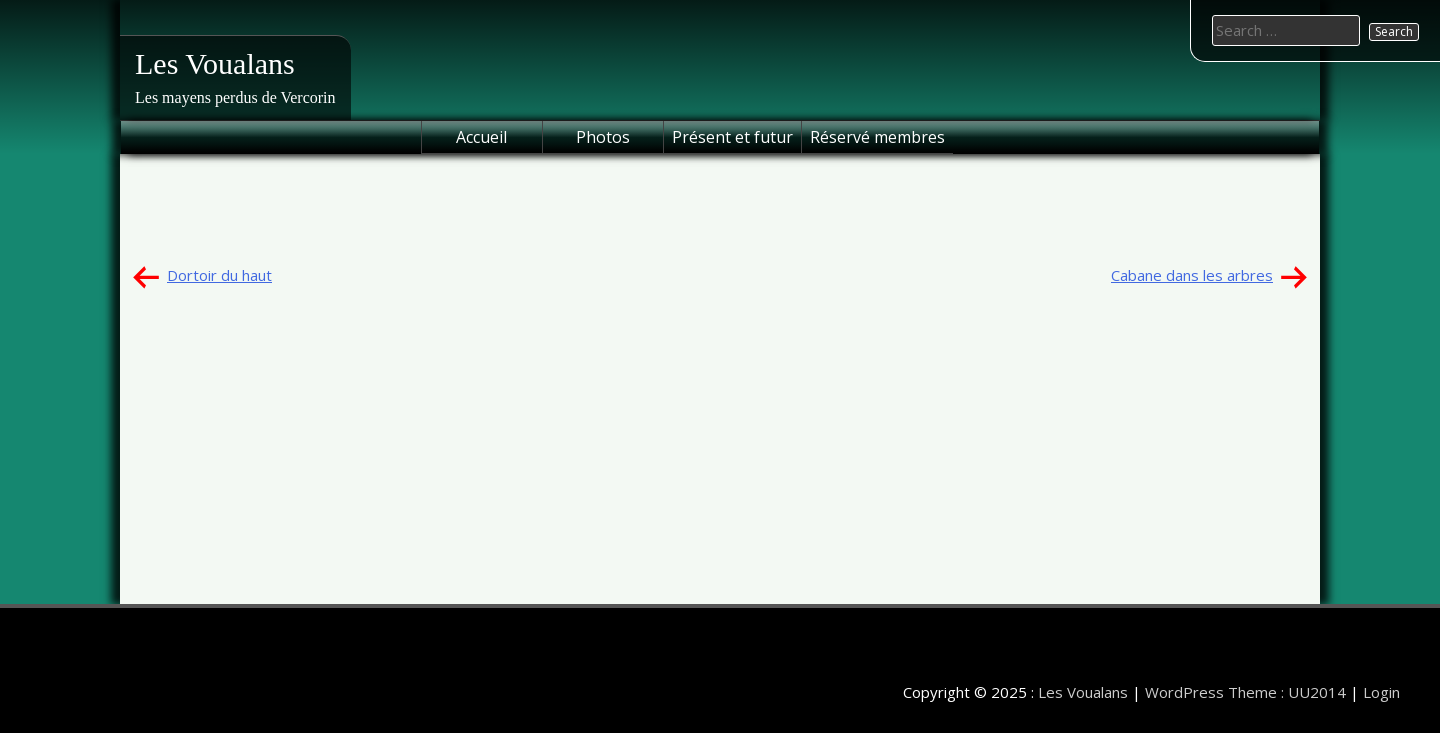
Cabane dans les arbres (1192, 275)
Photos (603, 137)
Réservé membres (877, 137)
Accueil (481, 137)
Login (1381, 692)
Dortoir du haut (219, 275)
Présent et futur (732, 137)
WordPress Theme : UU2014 (1245, 692)
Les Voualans (215, 63)
